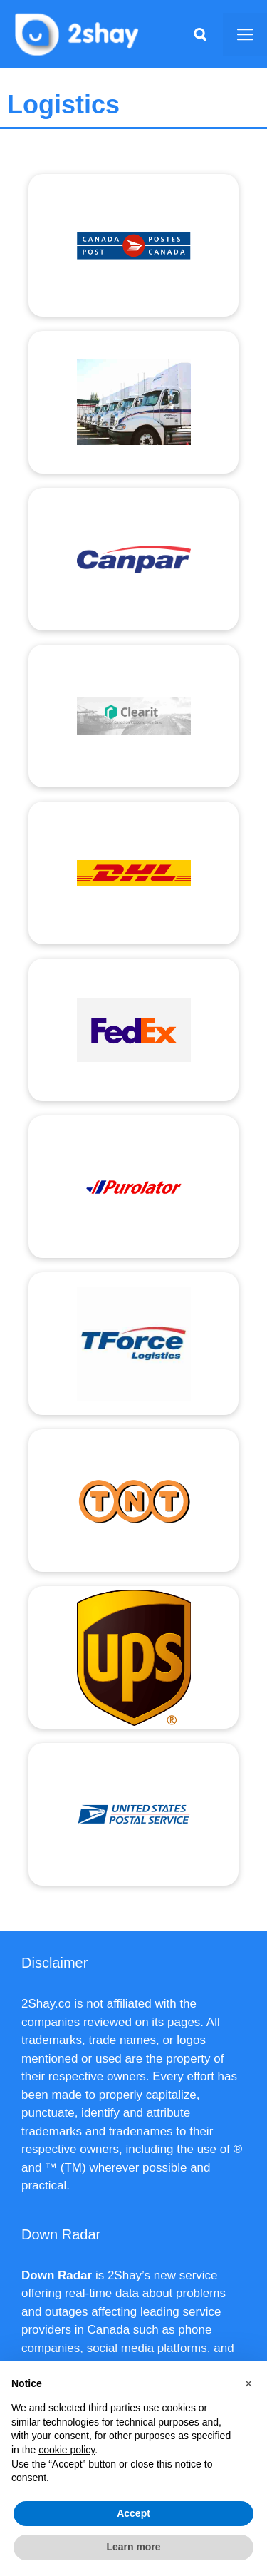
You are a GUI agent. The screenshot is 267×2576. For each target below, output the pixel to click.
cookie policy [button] (66, 2449)
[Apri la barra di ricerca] (200, 34)
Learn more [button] (133, 2546)
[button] (248, 2383)
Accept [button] (133, 2513)
